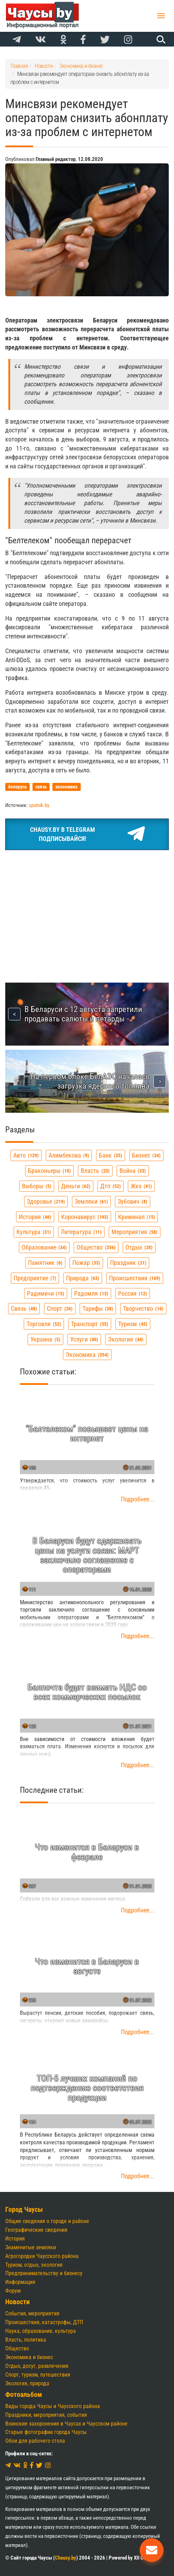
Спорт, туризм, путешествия (37, 2374)
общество (96, 1247)
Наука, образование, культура (40, 2331)
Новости (17, 2302)
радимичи (45, 1293)
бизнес (146, 1155)
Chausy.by (65, 2558)
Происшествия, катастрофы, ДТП (44, 2322)
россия (132, 1293)
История (15, 2238)
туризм (132, 1324)
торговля (44, 1324)
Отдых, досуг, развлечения (36, 2366)
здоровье (46, 1201)
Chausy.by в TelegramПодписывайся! (87, 834)
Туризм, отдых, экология (34, 2265)
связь (24, 1308)
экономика (87, 1354)
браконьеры (49, 1170)
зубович (132, 1201)
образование (44, 1247)
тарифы (97, 1308)
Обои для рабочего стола (35, 2440)
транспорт (89, 1324)
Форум (13, 2290)
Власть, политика (25, 2339)
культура (33, 1232)
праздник (128, 1262)
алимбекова (69, 1155)
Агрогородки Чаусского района (42, 2256)
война (132, 1170)
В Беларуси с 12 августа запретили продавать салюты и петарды (83, 1014)
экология (126, 1339)
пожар (86, 1262)
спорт (60, 1308)
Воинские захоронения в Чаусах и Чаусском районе (66, 2423)
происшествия (134, 1278)
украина (45, 1339)
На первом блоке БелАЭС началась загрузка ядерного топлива (90, 1081)
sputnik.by (39, 805)
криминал (136, 1216)
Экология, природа (27, 2383)
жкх (141, 1186)
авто (26, 1155)
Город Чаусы (24, 2210)
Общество (17, 2348)
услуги (84, 1339)
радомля (91, 1293)
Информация (20, 2282)
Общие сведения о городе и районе (47, 2221)
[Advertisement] (87, 908)
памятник (45, 1262)
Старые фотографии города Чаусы (46, 2432)
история (35, 1216)
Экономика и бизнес (29, 2357)
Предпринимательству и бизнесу (43, 2273)
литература (81, 1232)
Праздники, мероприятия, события (46, 2415)
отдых (139, 1247)
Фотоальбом (23, 2395)
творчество (143, 1308)
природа (82, 1278)
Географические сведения (36, 2230)
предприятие (35, 1278)
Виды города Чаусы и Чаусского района (52, 2406)
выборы (36, 1186)
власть (95, 1170)
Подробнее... (137, 1499)
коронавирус (84, 1216)
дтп (110, 1186)
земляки (91, 1201)
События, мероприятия (32, 2313)
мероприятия (134, 1232)
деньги (75, 1186)
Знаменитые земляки (30, 2247)
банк (110, 1155)
